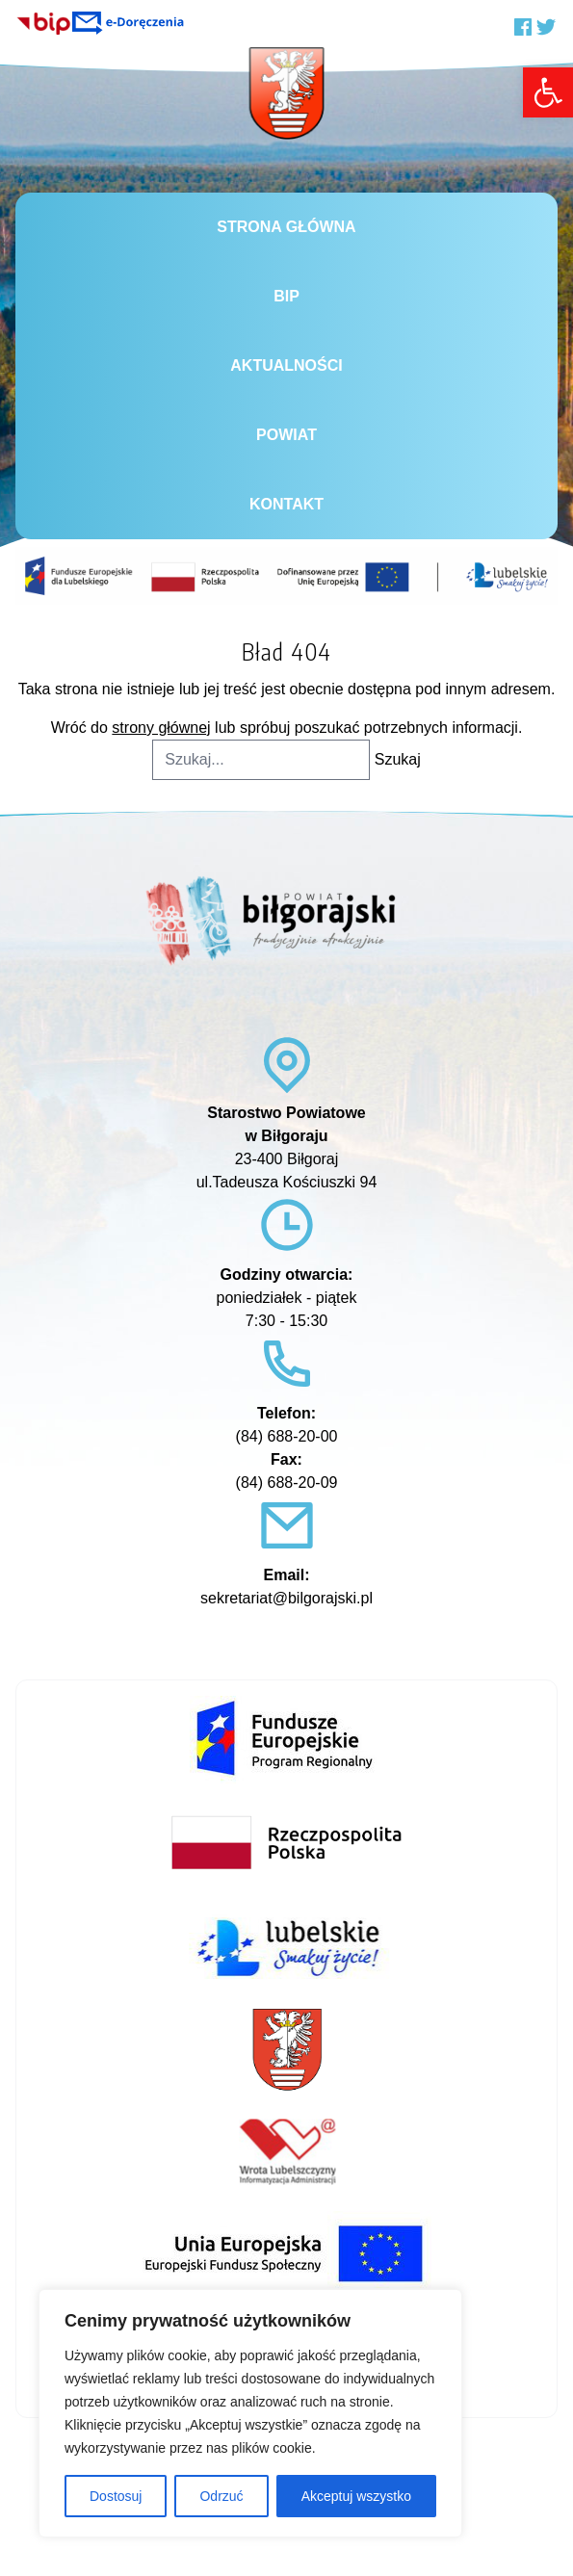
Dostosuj (116, 2496)
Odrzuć (221, 2496)
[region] (250, 2413)
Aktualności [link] (286, 365)
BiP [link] (286, 296)
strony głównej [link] (161, 727)
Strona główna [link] (286, 227)
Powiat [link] (286, 435)
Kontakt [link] (286, 504)
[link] (548, 92)
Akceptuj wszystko (356, 2496)
